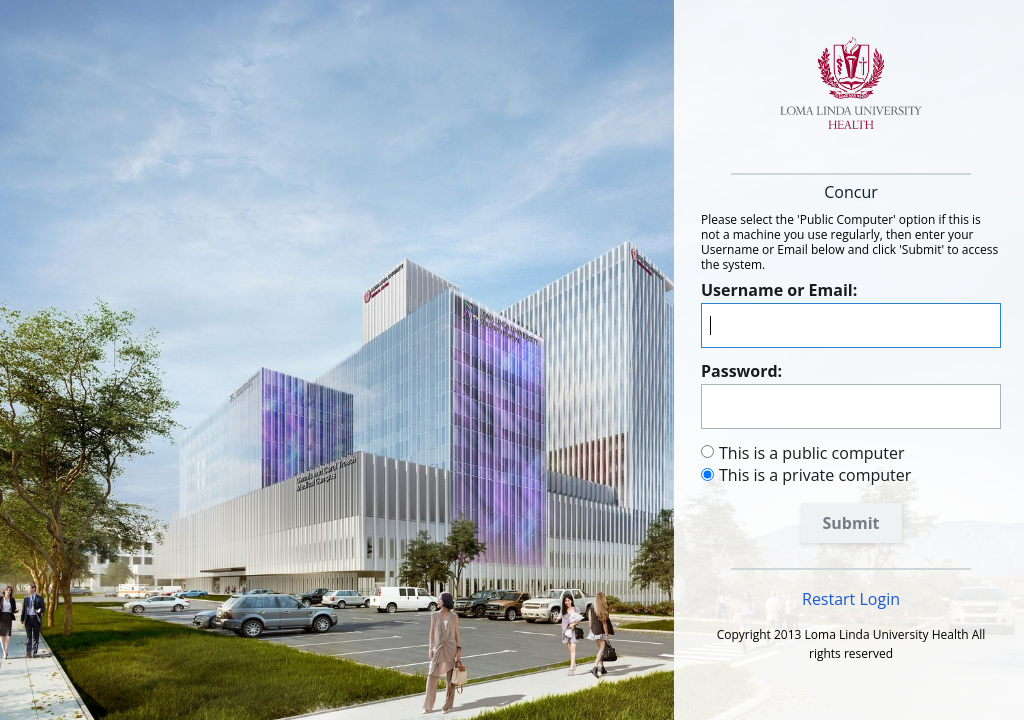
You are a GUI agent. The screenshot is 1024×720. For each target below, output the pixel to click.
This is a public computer (812, 453)
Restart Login (851, 599)
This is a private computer (815, 475)
